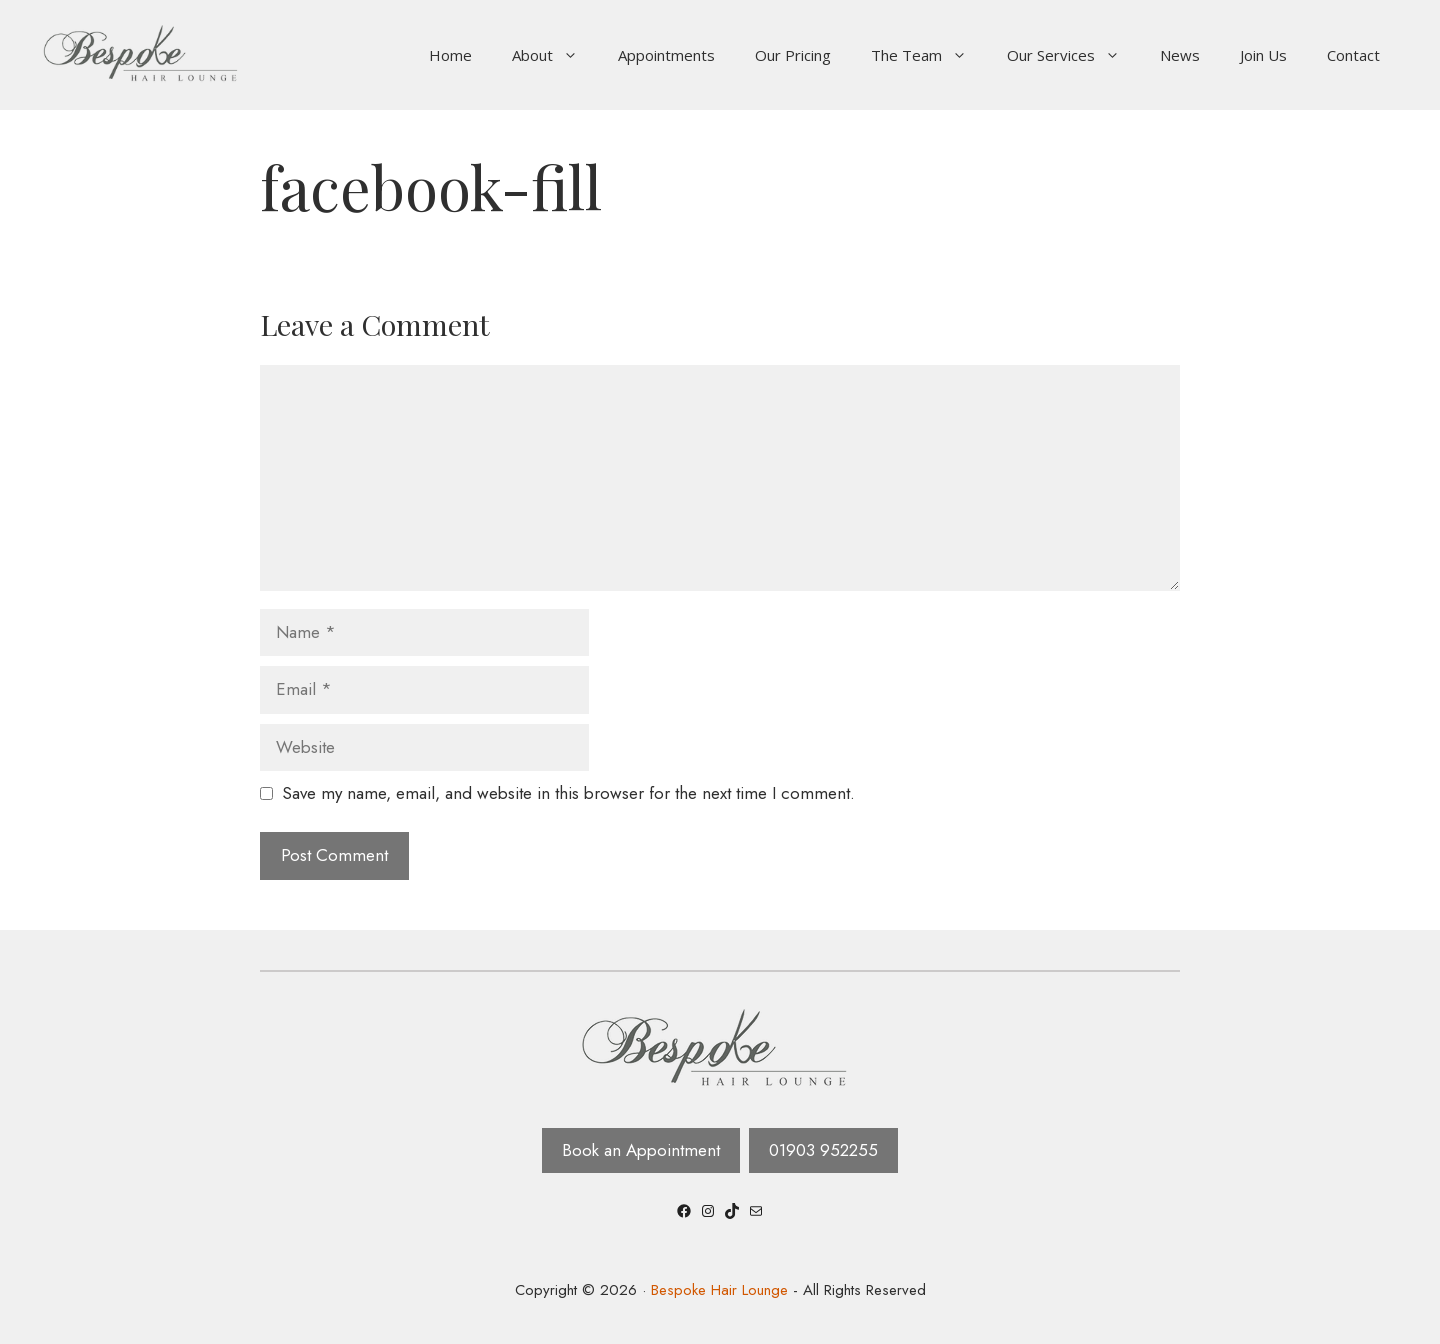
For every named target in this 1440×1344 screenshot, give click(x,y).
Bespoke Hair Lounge (719, 1290)
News (1180, 55)
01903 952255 (823, 1150)
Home (450, 55)
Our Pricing (793, 55)
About (555, 55)
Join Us (1263, 55)
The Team (929, 55)
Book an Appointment (641, 1150)
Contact (1353, 55)
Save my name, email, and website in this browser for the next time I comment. (568, 793)
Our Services (1073, 55)
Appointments (666, 55)
